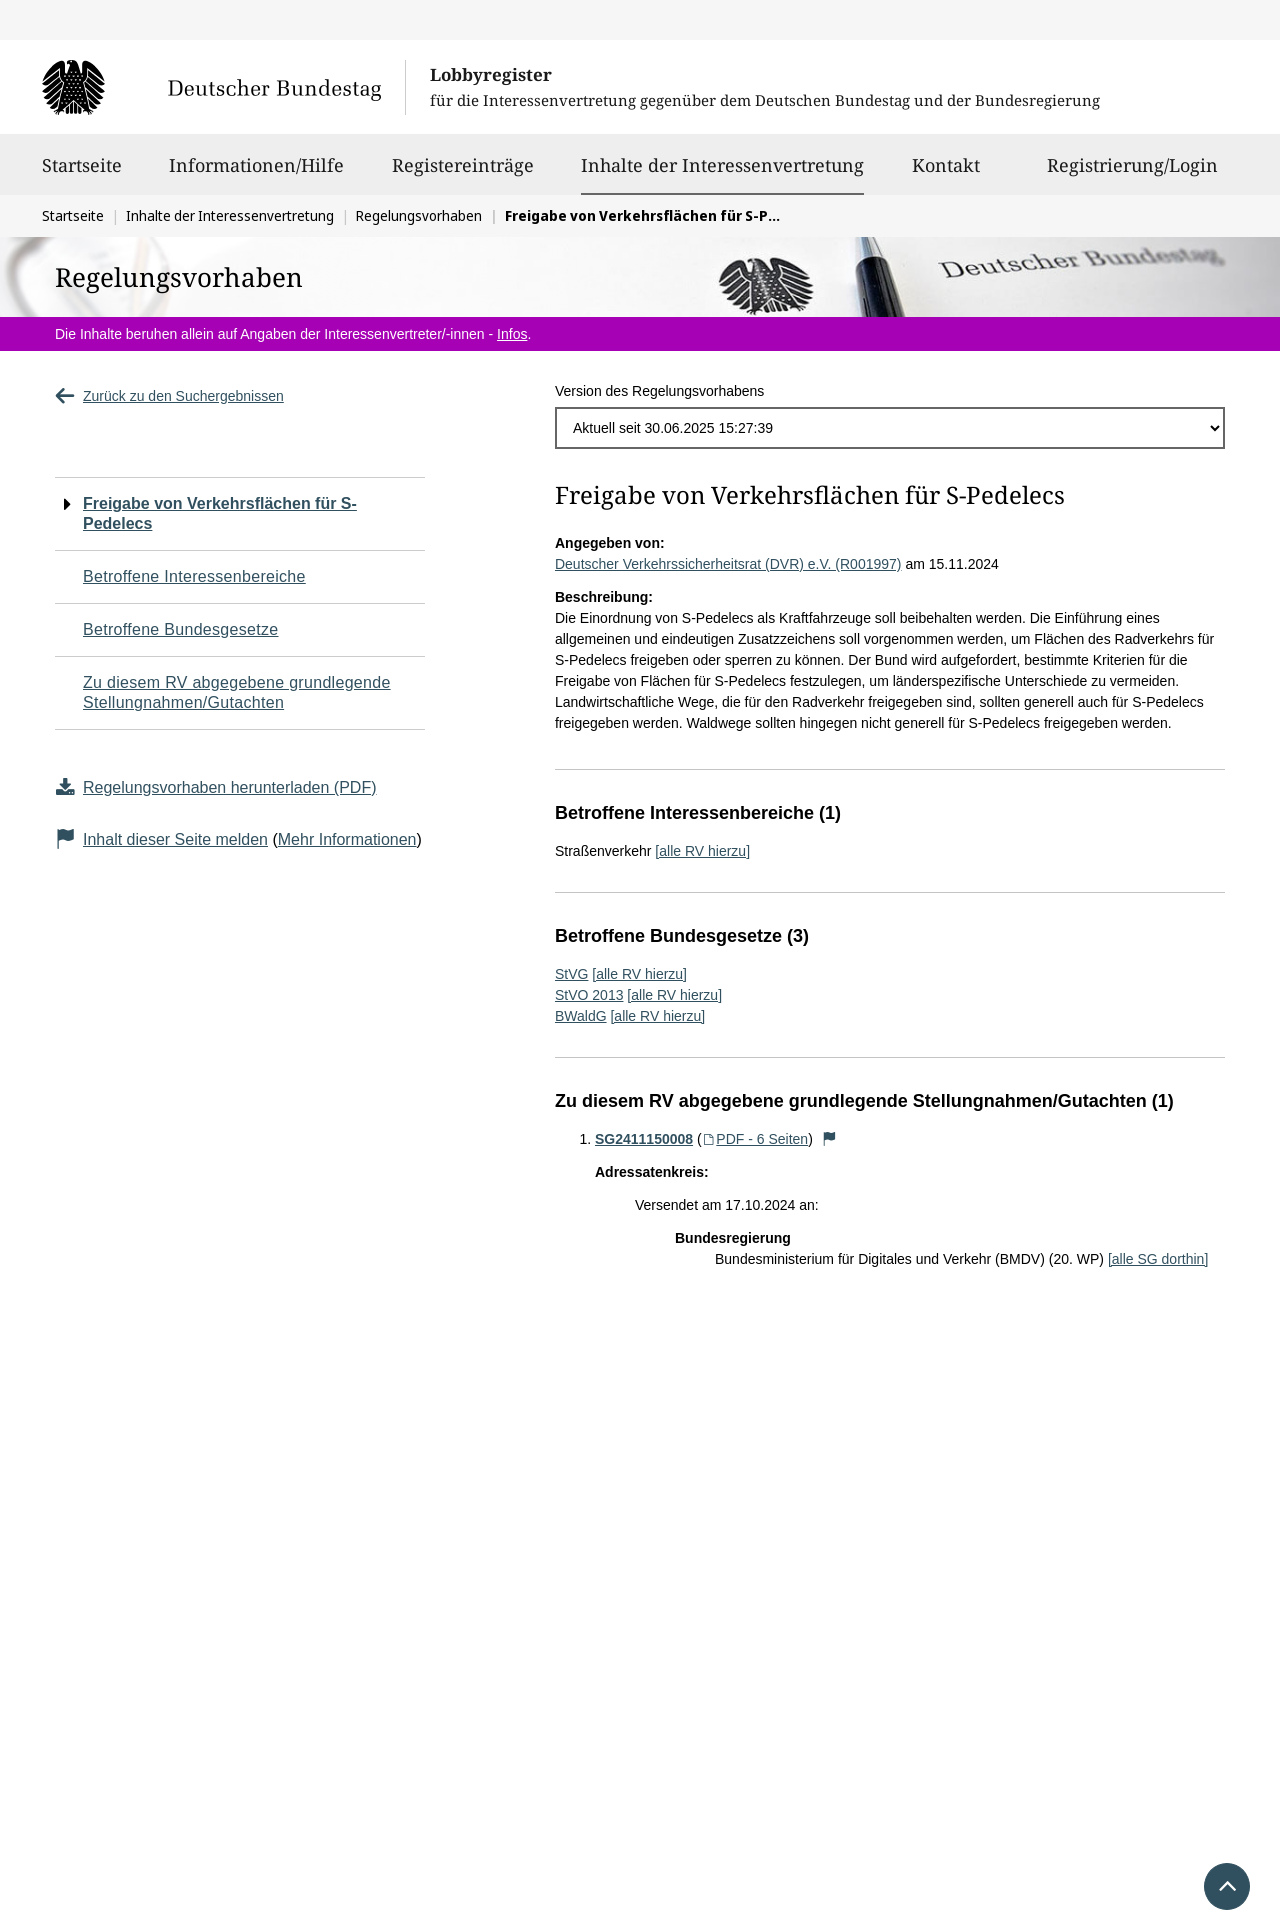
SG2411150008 (644, 1139)
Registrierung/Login (1132, 174)
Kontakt (946, 174)
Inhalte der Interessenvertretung (722, 165)
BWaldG (581, 1016)
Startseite (82, 174)
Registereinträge (463, 174)
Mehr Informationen (347, 839)
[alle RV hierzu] (702, 851)
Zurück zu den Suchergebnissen (169, 396)
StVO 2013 (589, 995)
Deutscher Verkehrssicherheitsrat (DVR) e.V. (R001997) (728, 564)
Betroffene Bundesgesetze (181, 629)
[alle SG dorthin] (1158, 1259)
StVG (571, 974)
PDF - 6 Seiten (755, 1139)
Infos (512, 334)
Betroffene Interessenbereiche (194, 576)
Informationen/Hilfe (256, 174)
